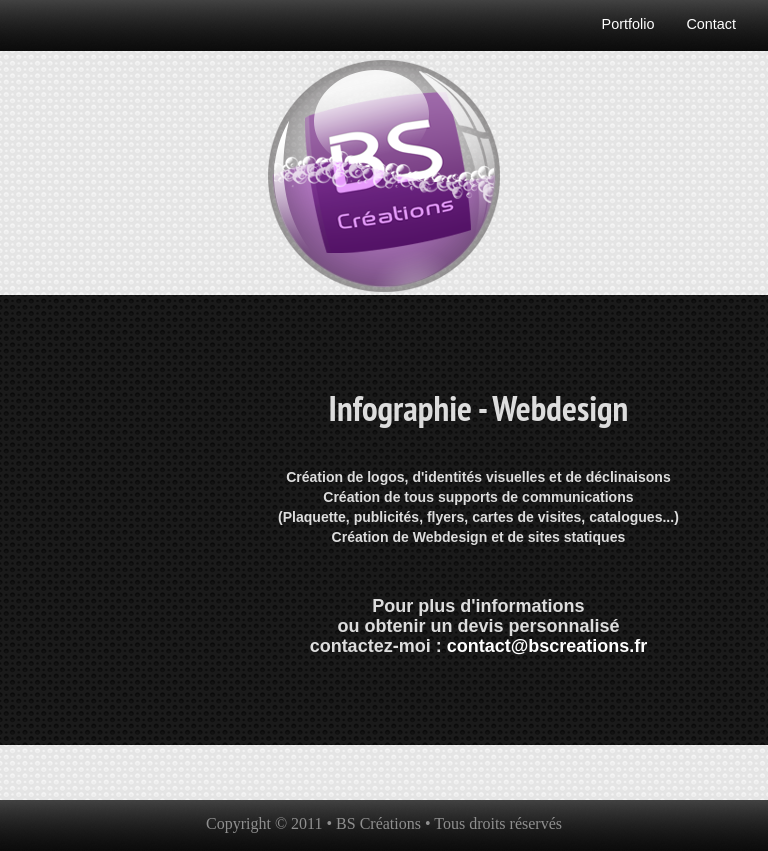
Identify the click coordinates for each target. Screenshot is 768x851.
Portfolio (628, 24)
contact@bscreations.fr (547, 646)
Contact (711, 24)
